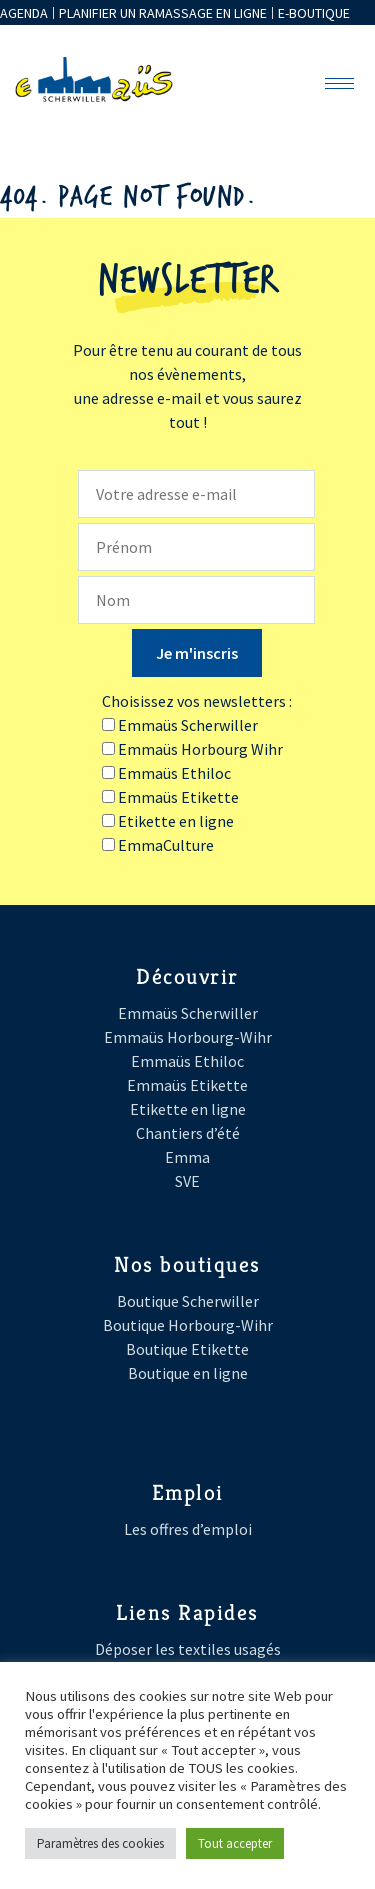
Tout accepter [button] (235, 1843)
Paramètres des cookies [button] (100, 1843)
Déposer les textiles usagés (188, 1649)
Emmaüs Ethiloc (187, 1061)
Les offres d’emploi (188, 1529)
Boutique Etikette (187, 1349)
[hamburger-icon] (339, 83)
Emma (187, 1157)
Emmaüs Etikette (187, 1085)
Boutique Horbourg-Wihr (188, 1325)
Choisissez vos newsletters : (197, 701)
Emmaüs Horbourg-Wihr (188, 1037)
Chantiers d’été (188, 1133)
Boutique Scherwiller (188, 1301)
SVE (187, 1181)
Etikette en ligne (188, 1109)
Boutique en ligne (188, 1373)
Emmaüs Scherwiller (188, 1013)
